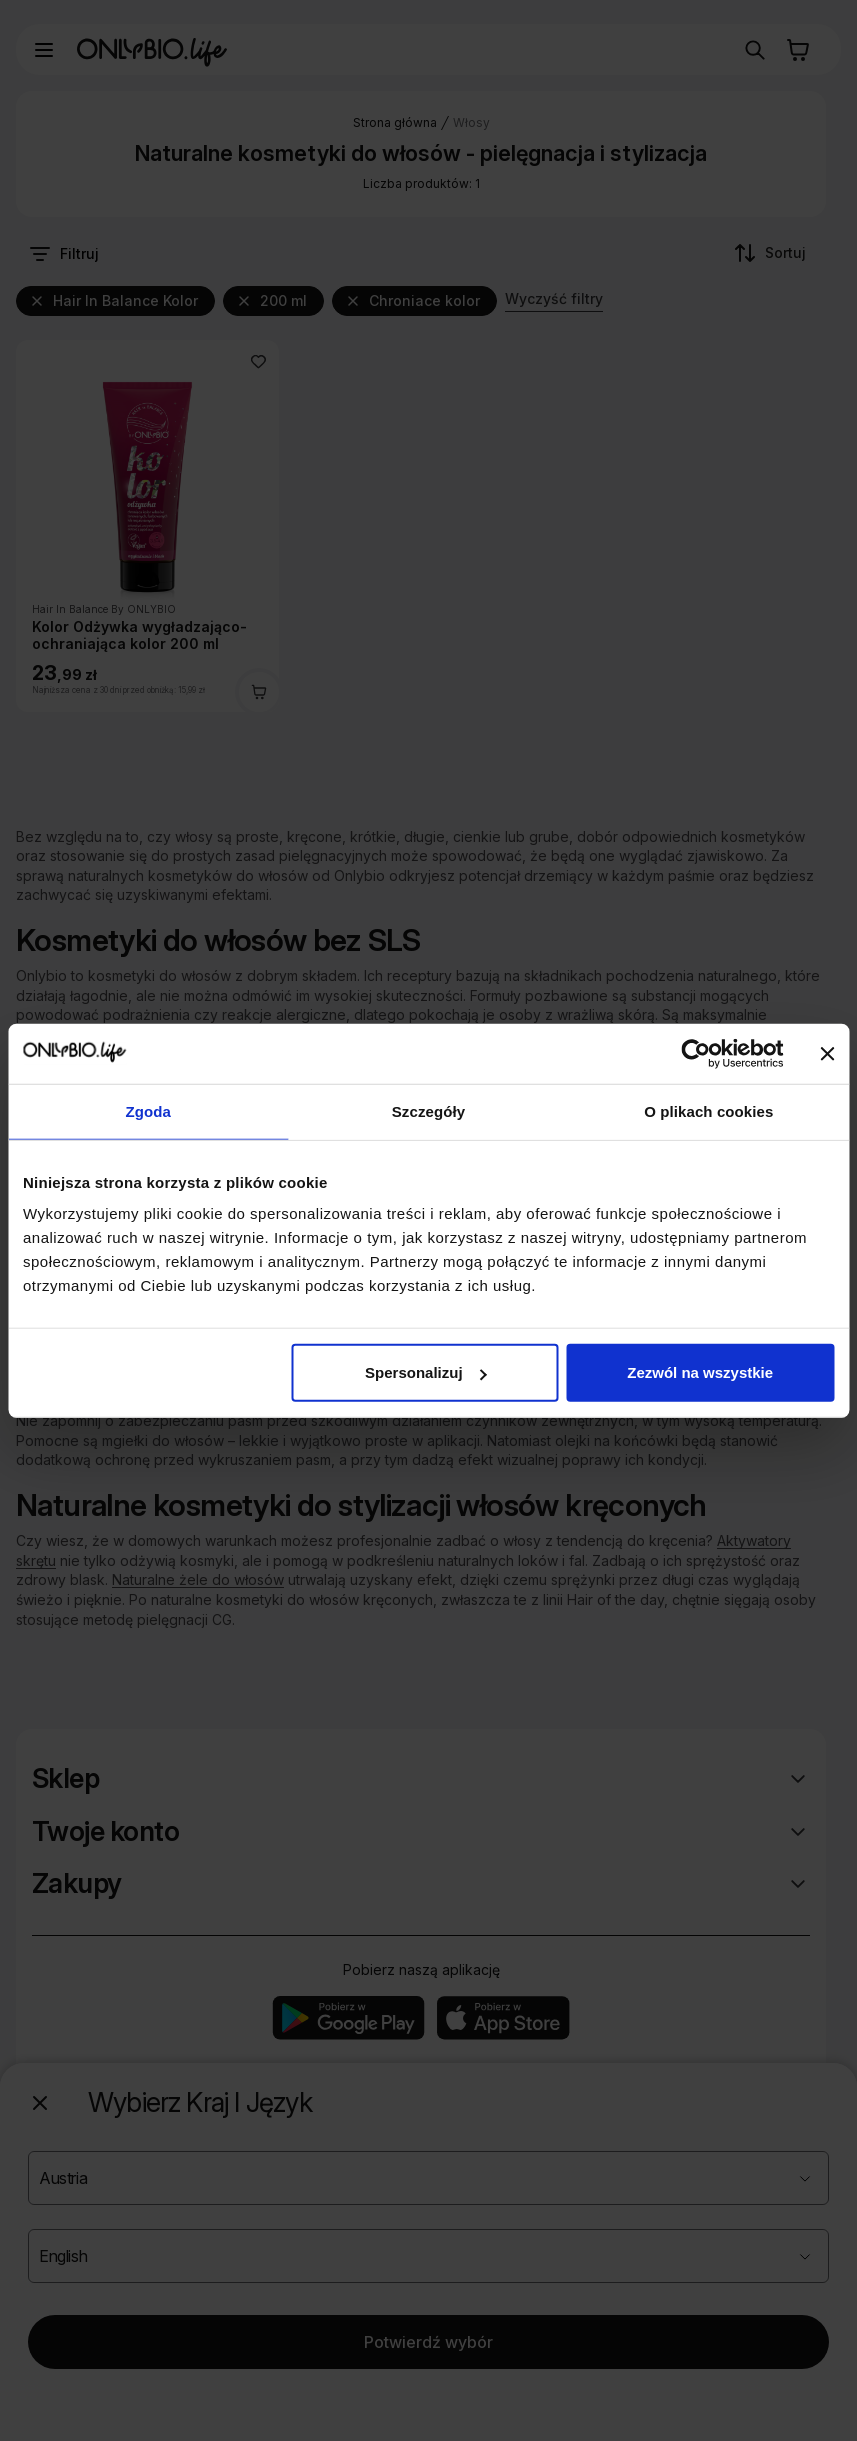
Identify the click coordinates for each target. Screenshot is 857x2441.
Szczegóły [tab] (428, 1110)
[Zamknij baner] (827, 1053)
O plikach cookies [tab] (708, 1110)
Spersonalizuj (426, 1372)
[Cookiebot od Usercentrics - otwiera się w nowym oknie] (695, 1053)
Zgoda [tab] (148, 1110)
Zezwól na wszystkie (700, 1372)
